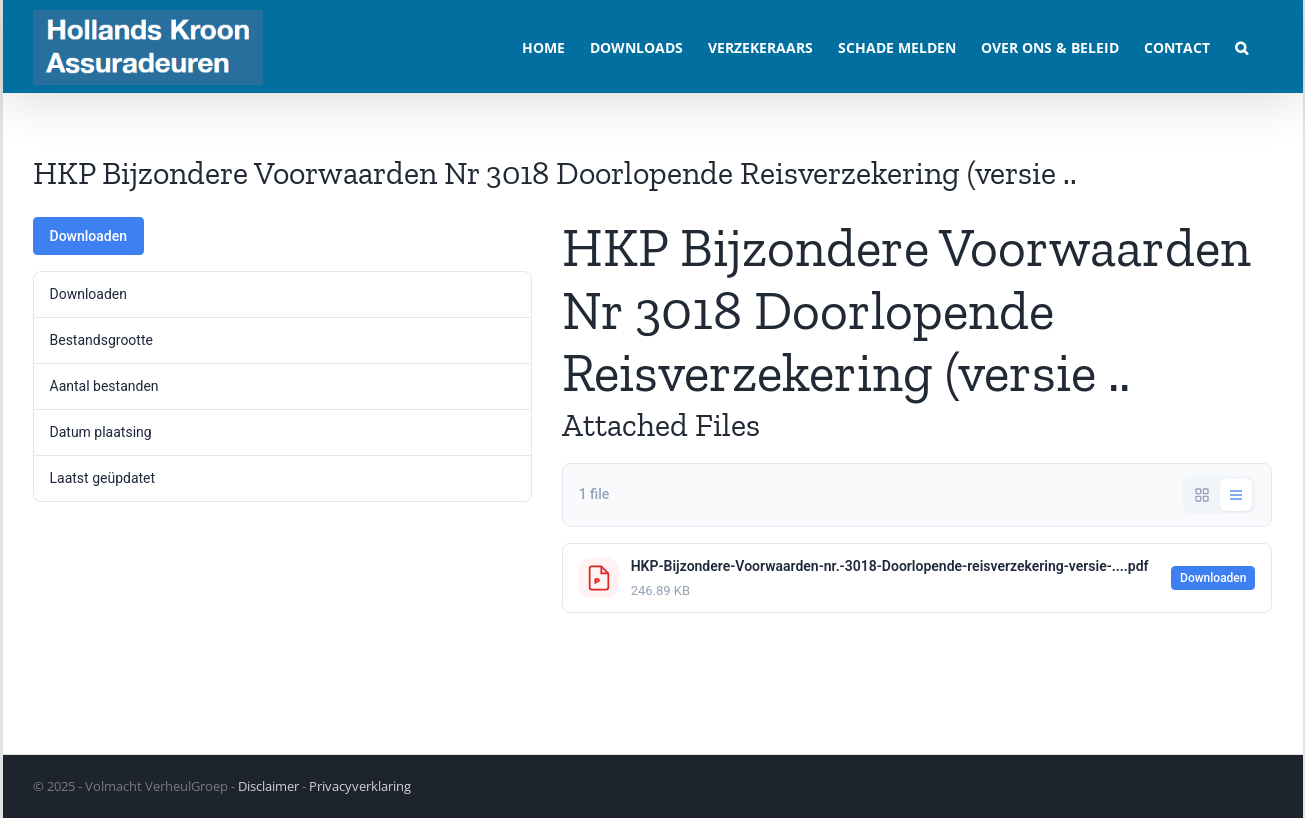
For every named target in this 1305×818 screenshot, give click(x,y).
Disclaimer (268, 786)
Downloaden (89, 236)
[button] (1241, 46)
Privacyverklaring (360, 786)
